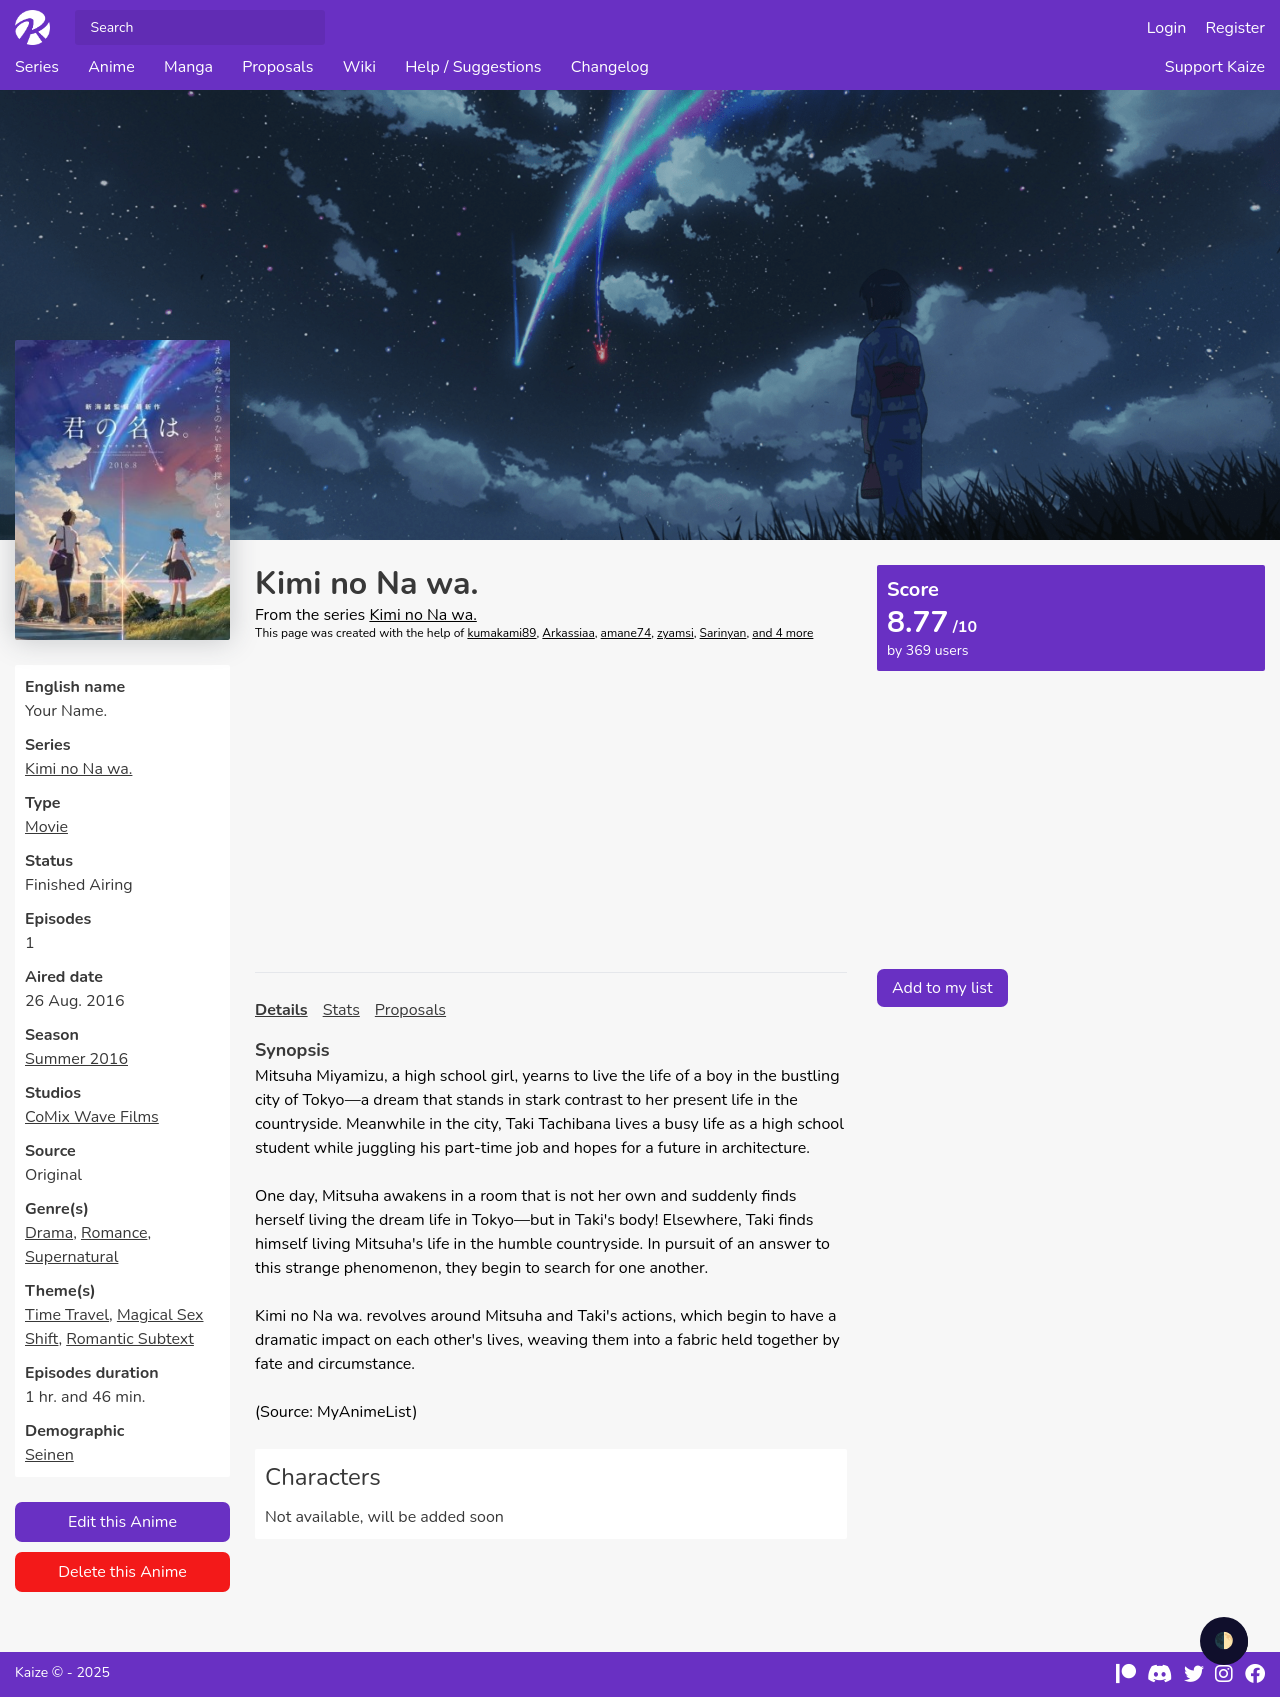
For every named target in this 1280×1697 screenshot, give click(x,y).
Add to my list (942, 988)
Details (281, 1010)
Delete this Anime (122, 1572)
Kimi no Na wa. (78, 769)
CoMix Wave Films (92, 1117)
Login (1167, 28)
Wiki (359, 67)
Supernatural (71, 1257)
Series (37, 67)
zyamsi (675, 633)
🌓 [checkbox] (1224, 1641)
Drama (49, 1233)
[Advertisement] (551, 807)
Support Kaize (1215, 67)
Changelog (610, 67)
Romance (114, 1233)
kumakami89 (501, 633)
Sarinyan (723, 633)
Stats (341, 1010)
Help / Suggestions (473, 67)
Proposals (277, 67)
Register (1236, 28)
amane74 (626, 633)
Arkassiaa (568, 633)
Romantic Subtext (130, 1339)
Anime (111, 67)
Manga (188, 67)
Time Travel (67, 1315)
